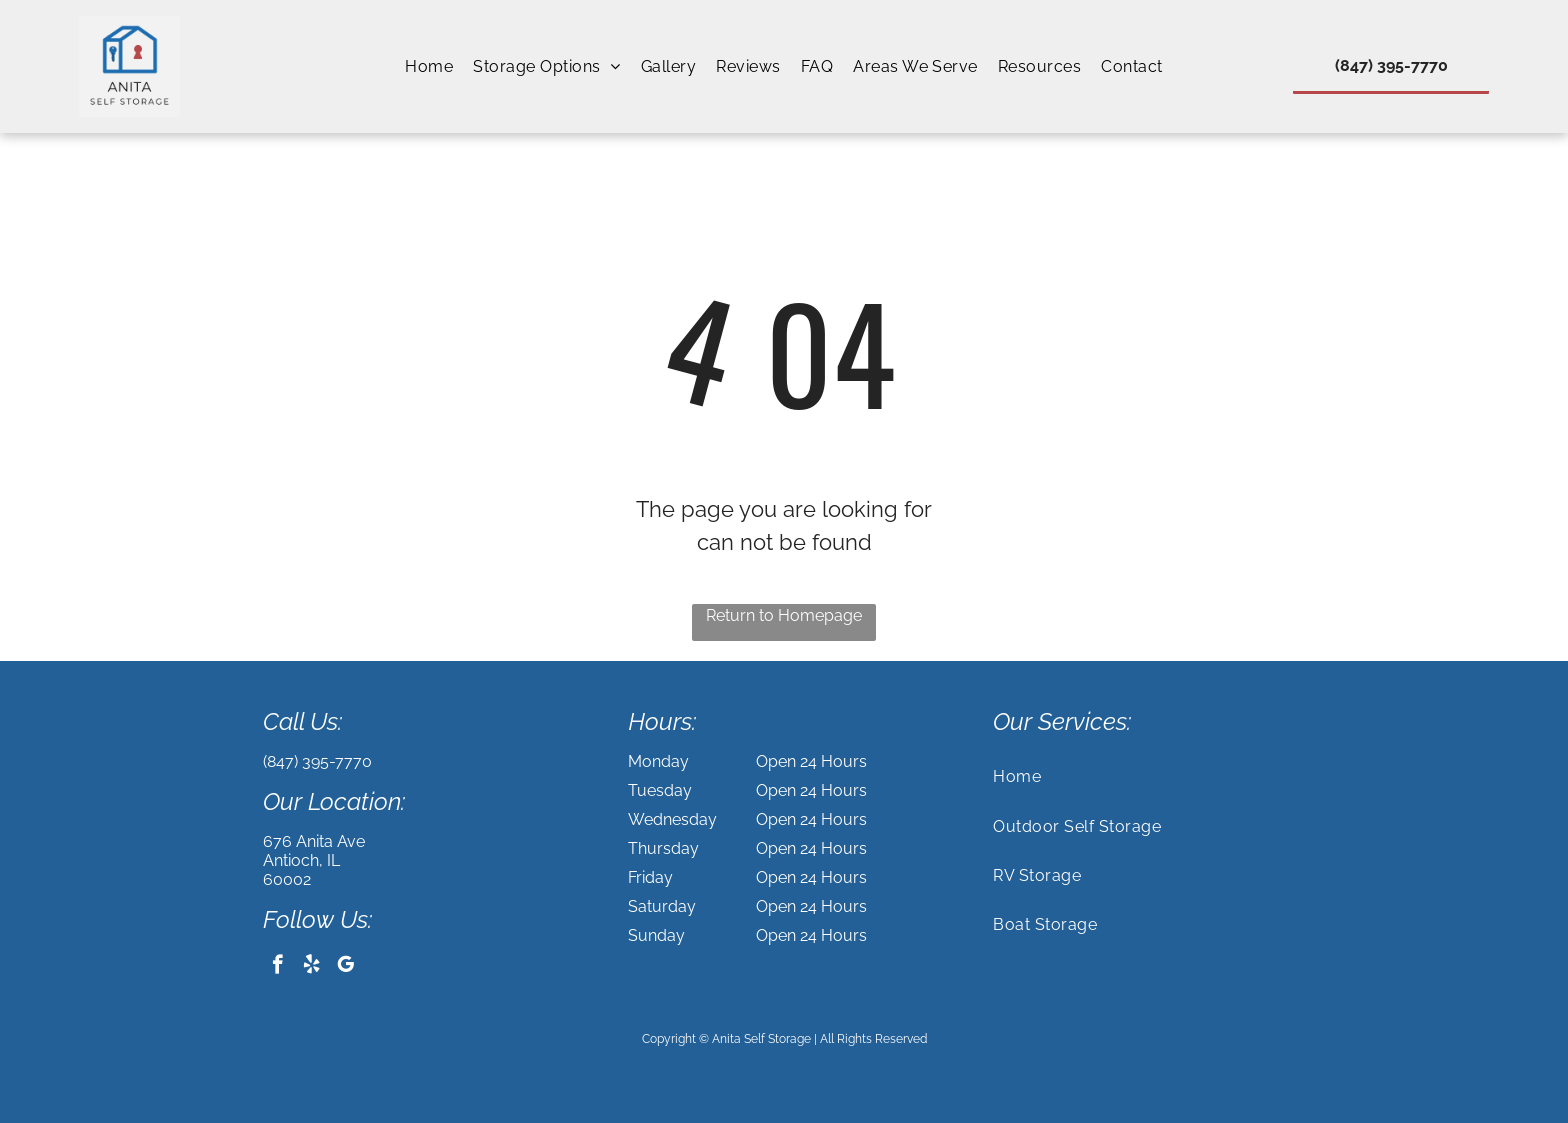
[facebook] (277, 967)
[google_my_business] (345, 967)
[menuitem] (429, 66)
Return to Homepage (784, 615)
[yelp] (311, 967)
